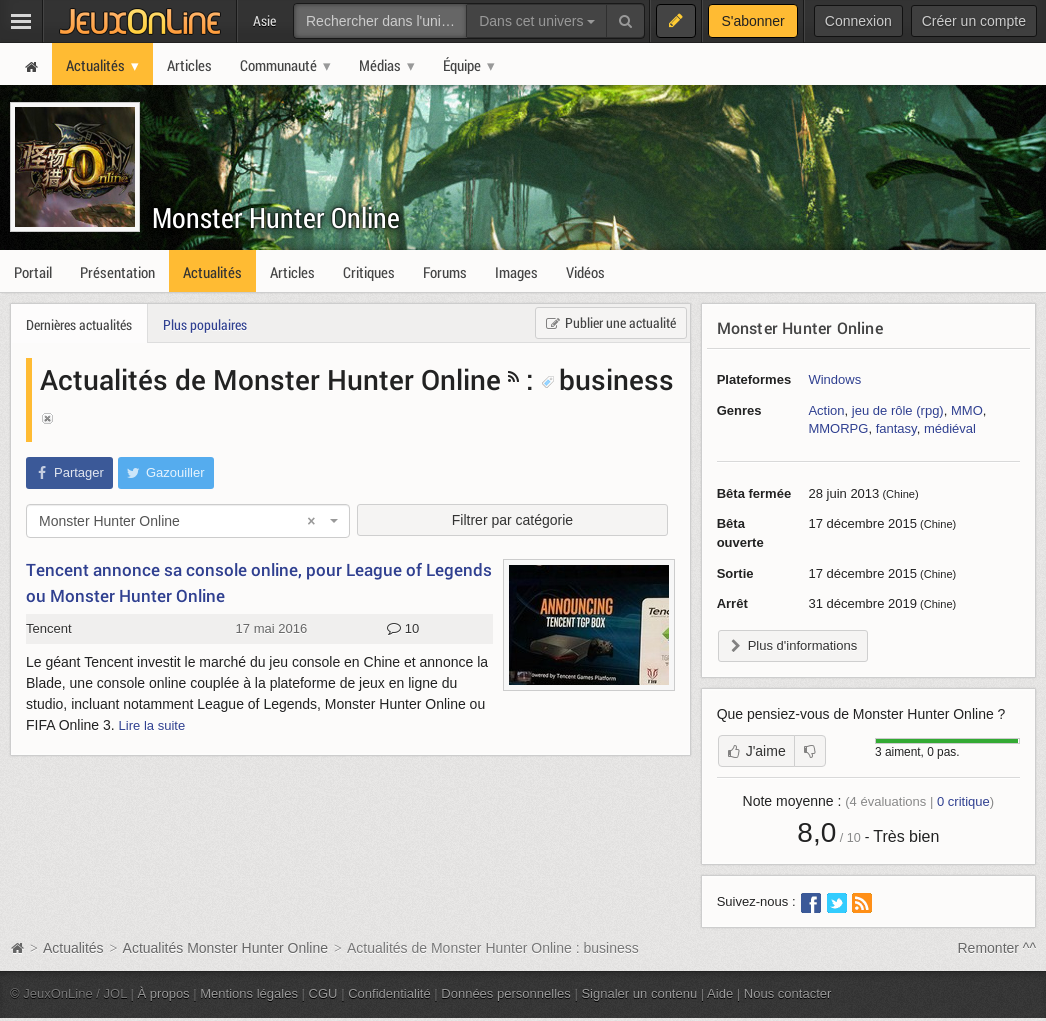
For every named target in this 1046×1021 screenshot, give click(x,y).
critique (963, 801)
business (607, 379)
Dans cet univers (537, 21)
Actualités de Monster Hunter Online (270, 379)
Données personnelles (506, 993)
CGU (323, 993)
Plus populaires (205, 324)
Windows (834, 379)
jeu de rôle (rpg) (898, 410)
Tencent (49, 628)
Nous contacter (788, 993)
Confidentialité (389, 993)
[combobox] (188, 521)
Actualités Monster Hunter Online (225, 948)
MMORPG (838, 428)
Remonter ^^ (997, 948)
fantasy (896, 428)
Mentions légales (249, 993)
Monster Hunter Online (276, 217)
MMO (967, 410)
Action (826, 410)
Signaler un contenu (639, 993)
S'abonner (752, 21)
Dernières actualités (79, 324)
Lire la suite (152, 725)
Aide (720, 993)
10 (403, 629)
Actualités (73, 948)
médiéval (950, 428)
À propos (164, 993)
